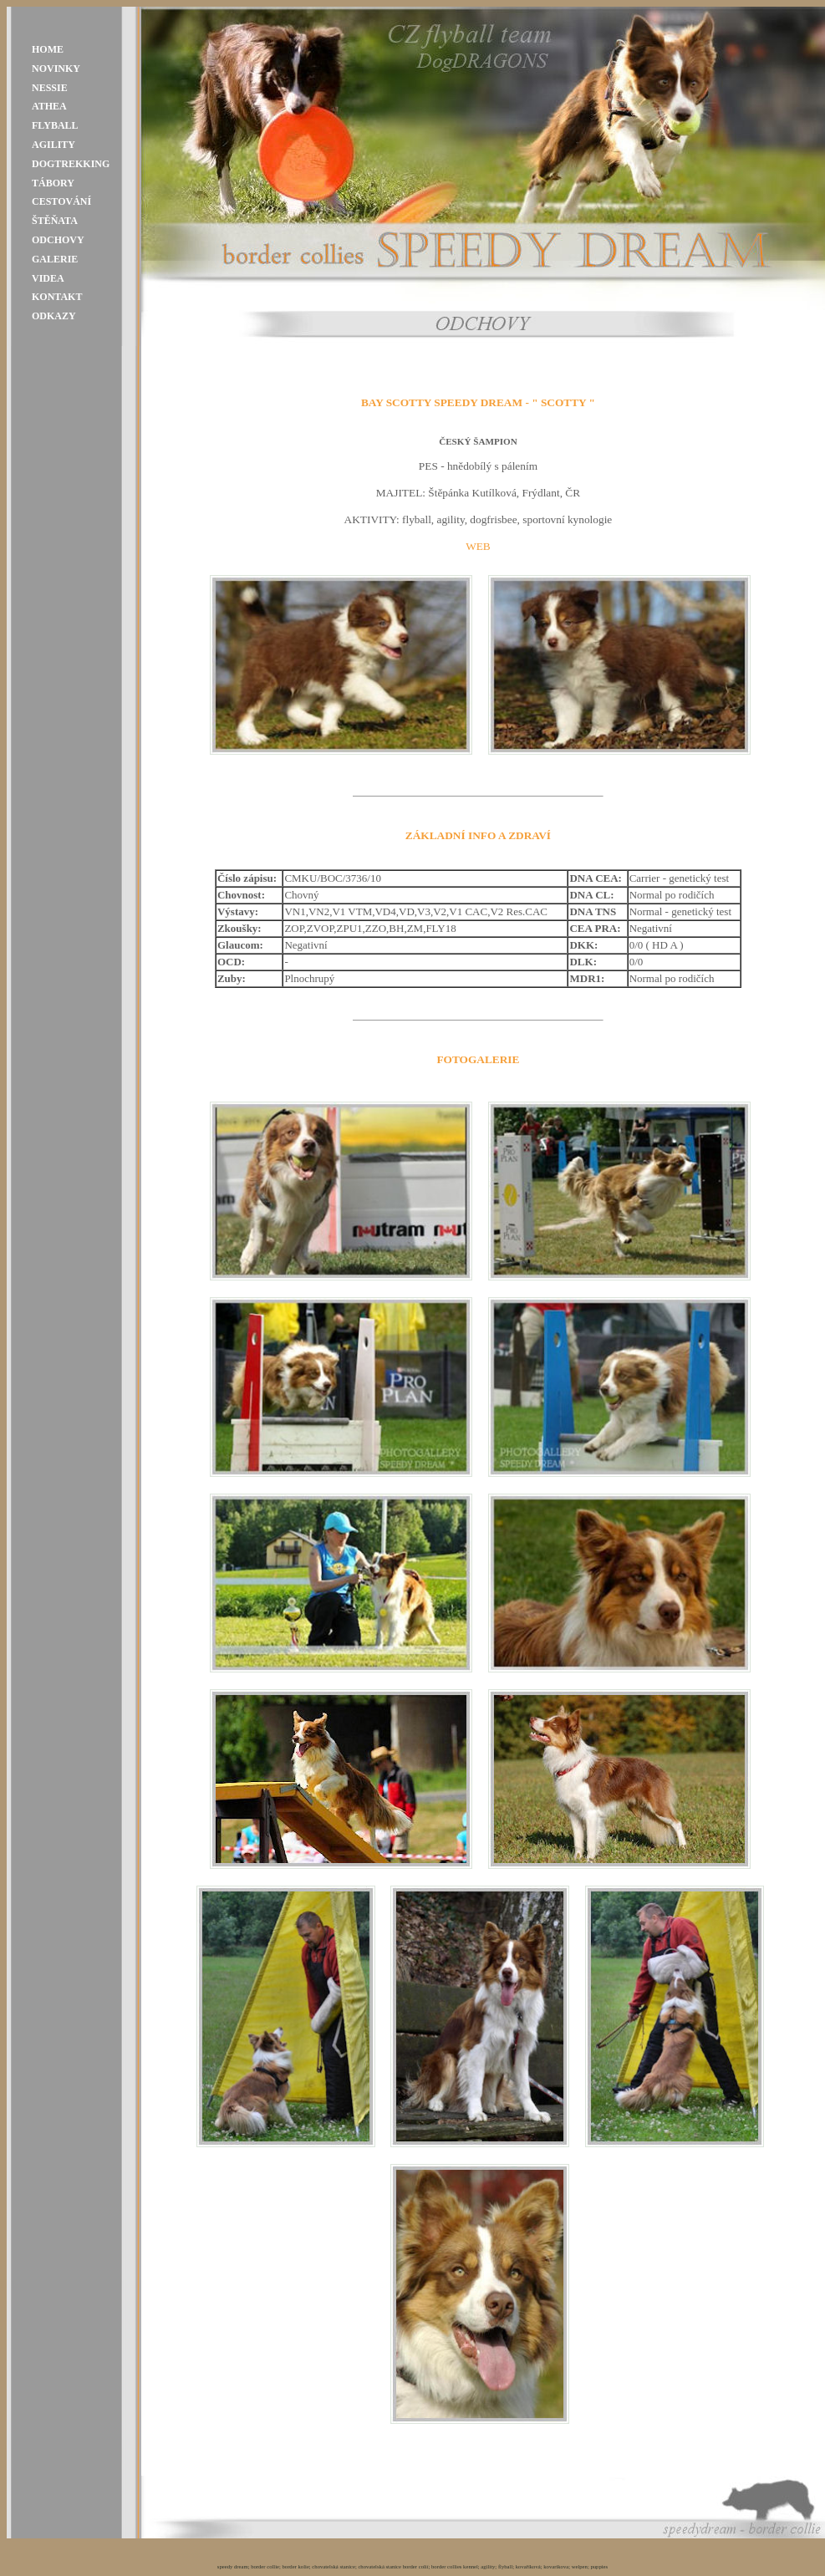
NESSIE (50, 88)
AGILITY (53, 144)
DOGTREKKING (70, 164)
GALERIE (55, 259)
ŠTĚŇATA (55, 221)
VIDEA (48, 278)
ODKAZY (54, 316)
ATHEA (49, 106)
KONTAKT (57, 297)
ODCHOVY (58, 240)
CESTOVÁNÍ (61, 201)
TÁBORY (53, 183)
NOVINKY (56, 68)
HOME (48, 49)
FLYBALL (55, 125)
